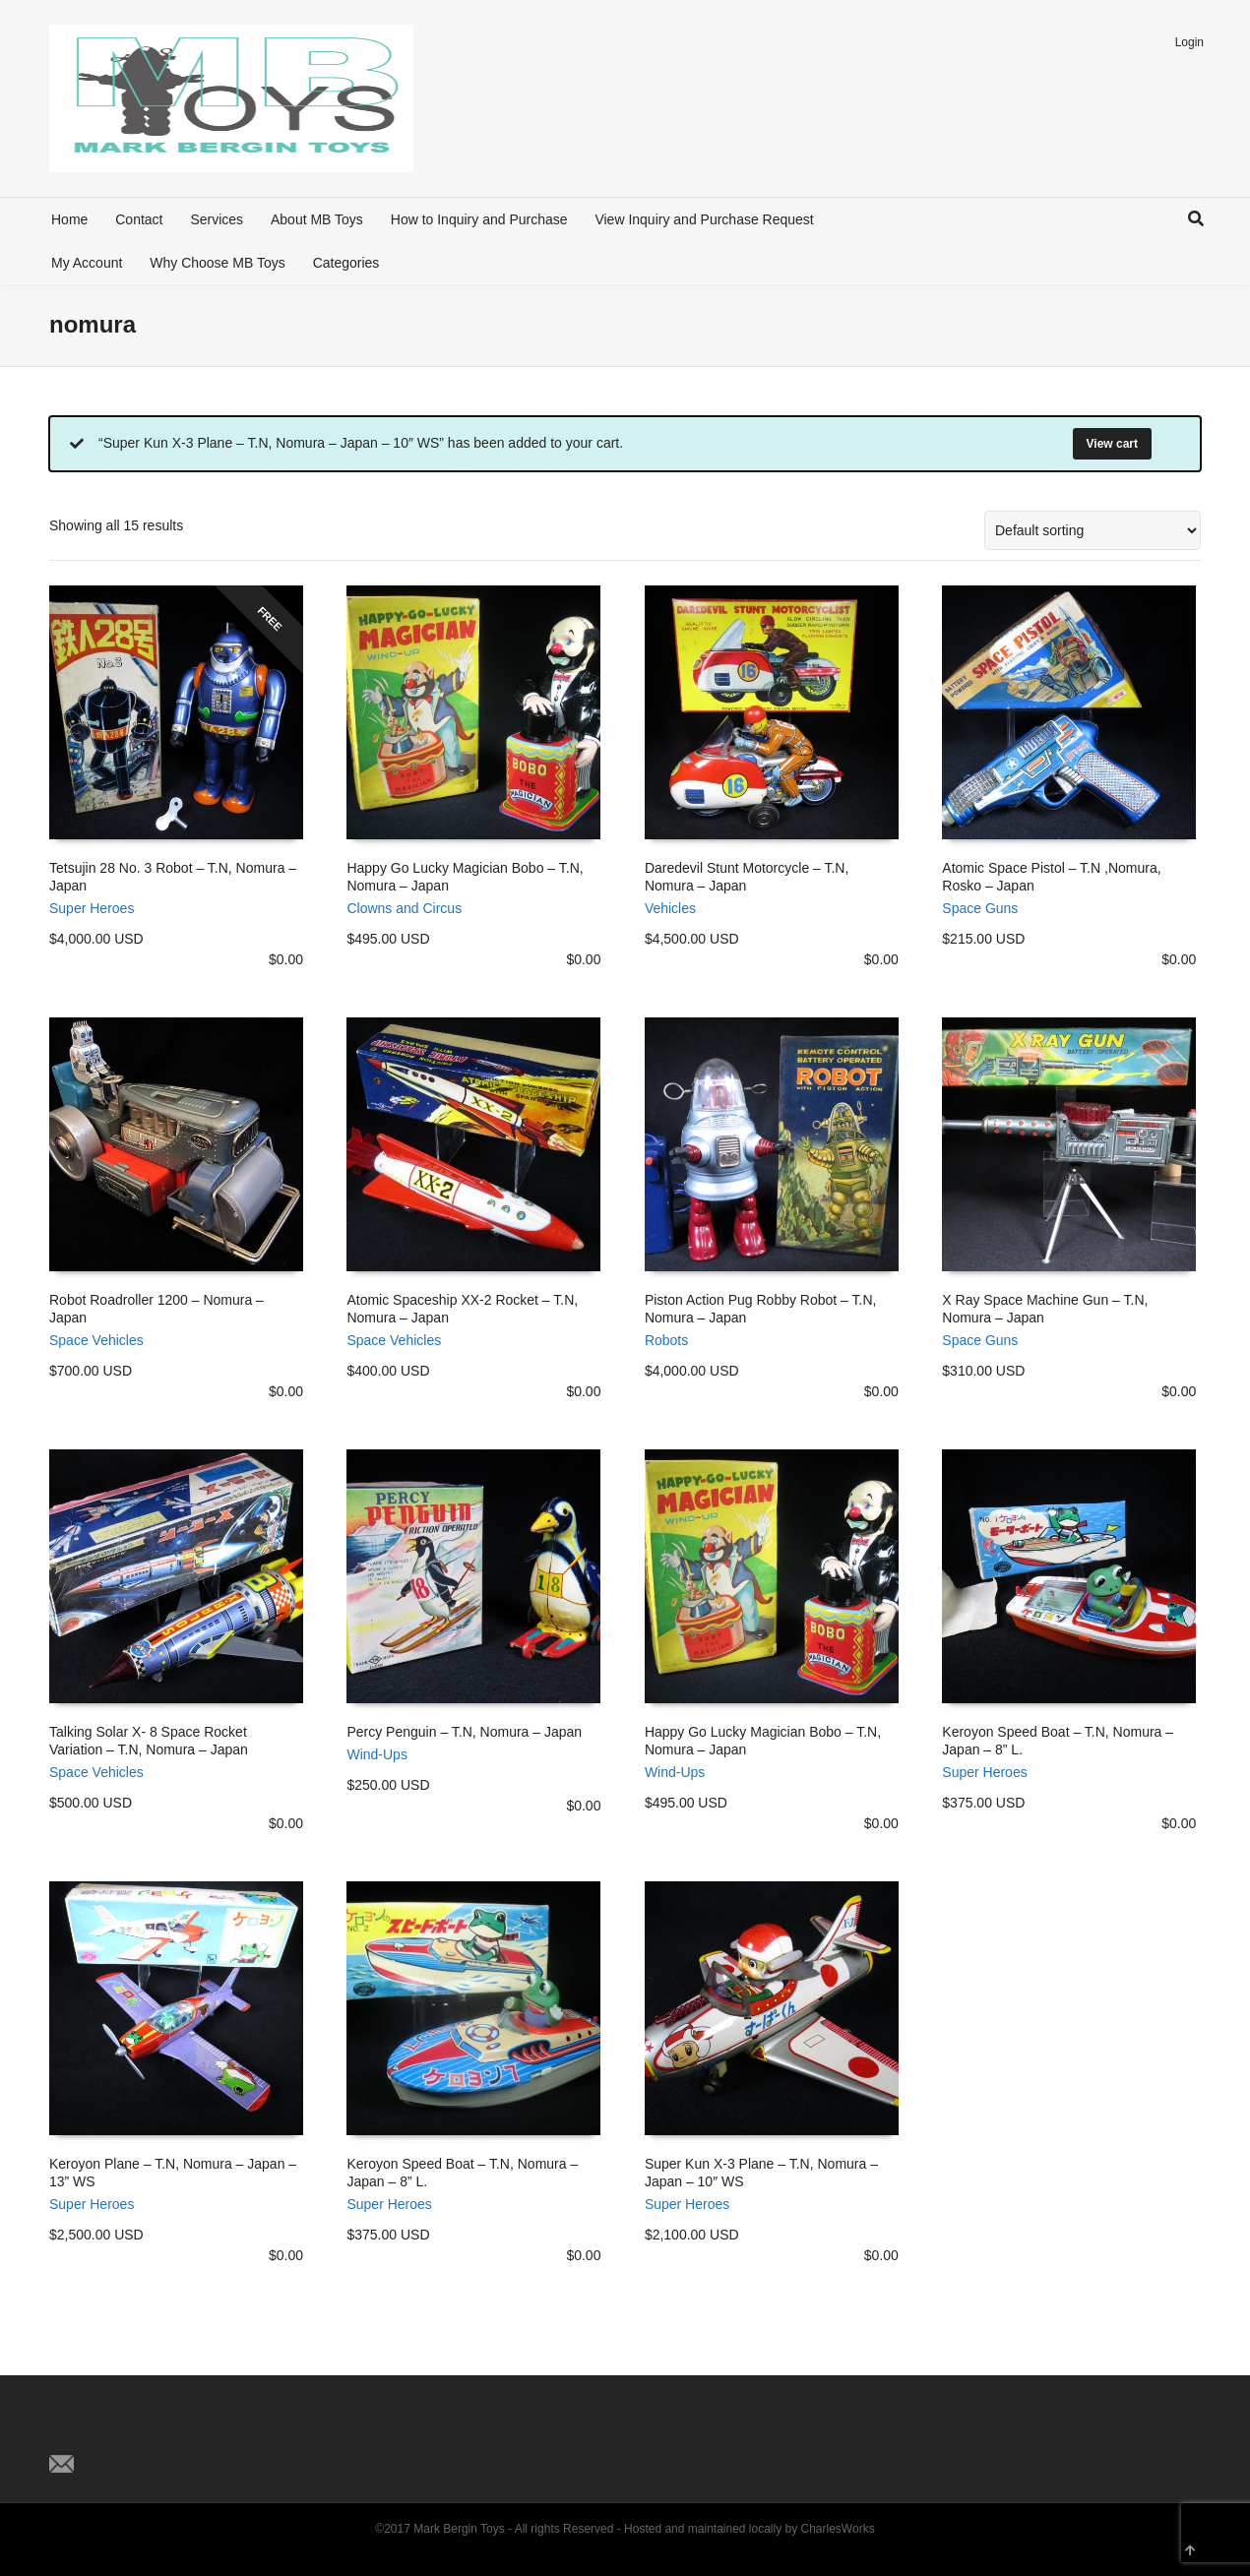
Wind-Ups (376, 1754)
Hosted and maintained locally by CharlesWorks (749, 2529)
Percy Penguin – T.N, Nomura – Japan (464, 1732)
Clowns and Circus (404, 908)
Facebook (108, 2431)
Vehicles (670, 908)
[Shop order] (1092, 530)
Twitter (65, 2431)
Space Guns (980, 908)
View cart (1112, 444)
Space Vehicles (96, 1340)
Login (1189, 42)
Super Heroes (91, 908)
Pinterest (151, 2431)
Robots (666, 1340)
